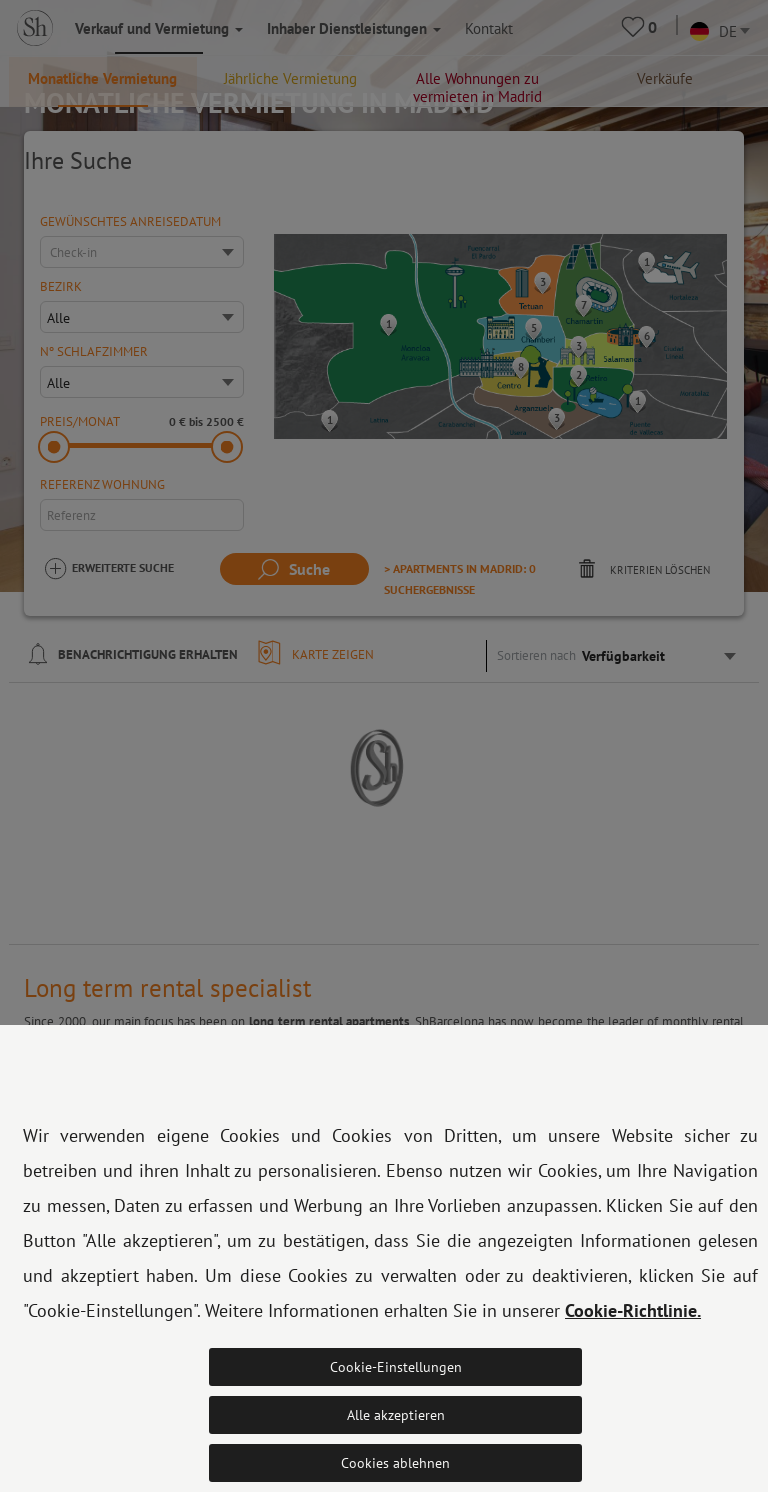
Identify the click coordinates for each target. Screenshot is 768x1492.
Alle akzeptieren (396, 1415)
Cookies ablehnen (395, 1463)
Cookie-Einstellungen (396, 1367)
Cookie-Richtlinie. (633, 1310)
